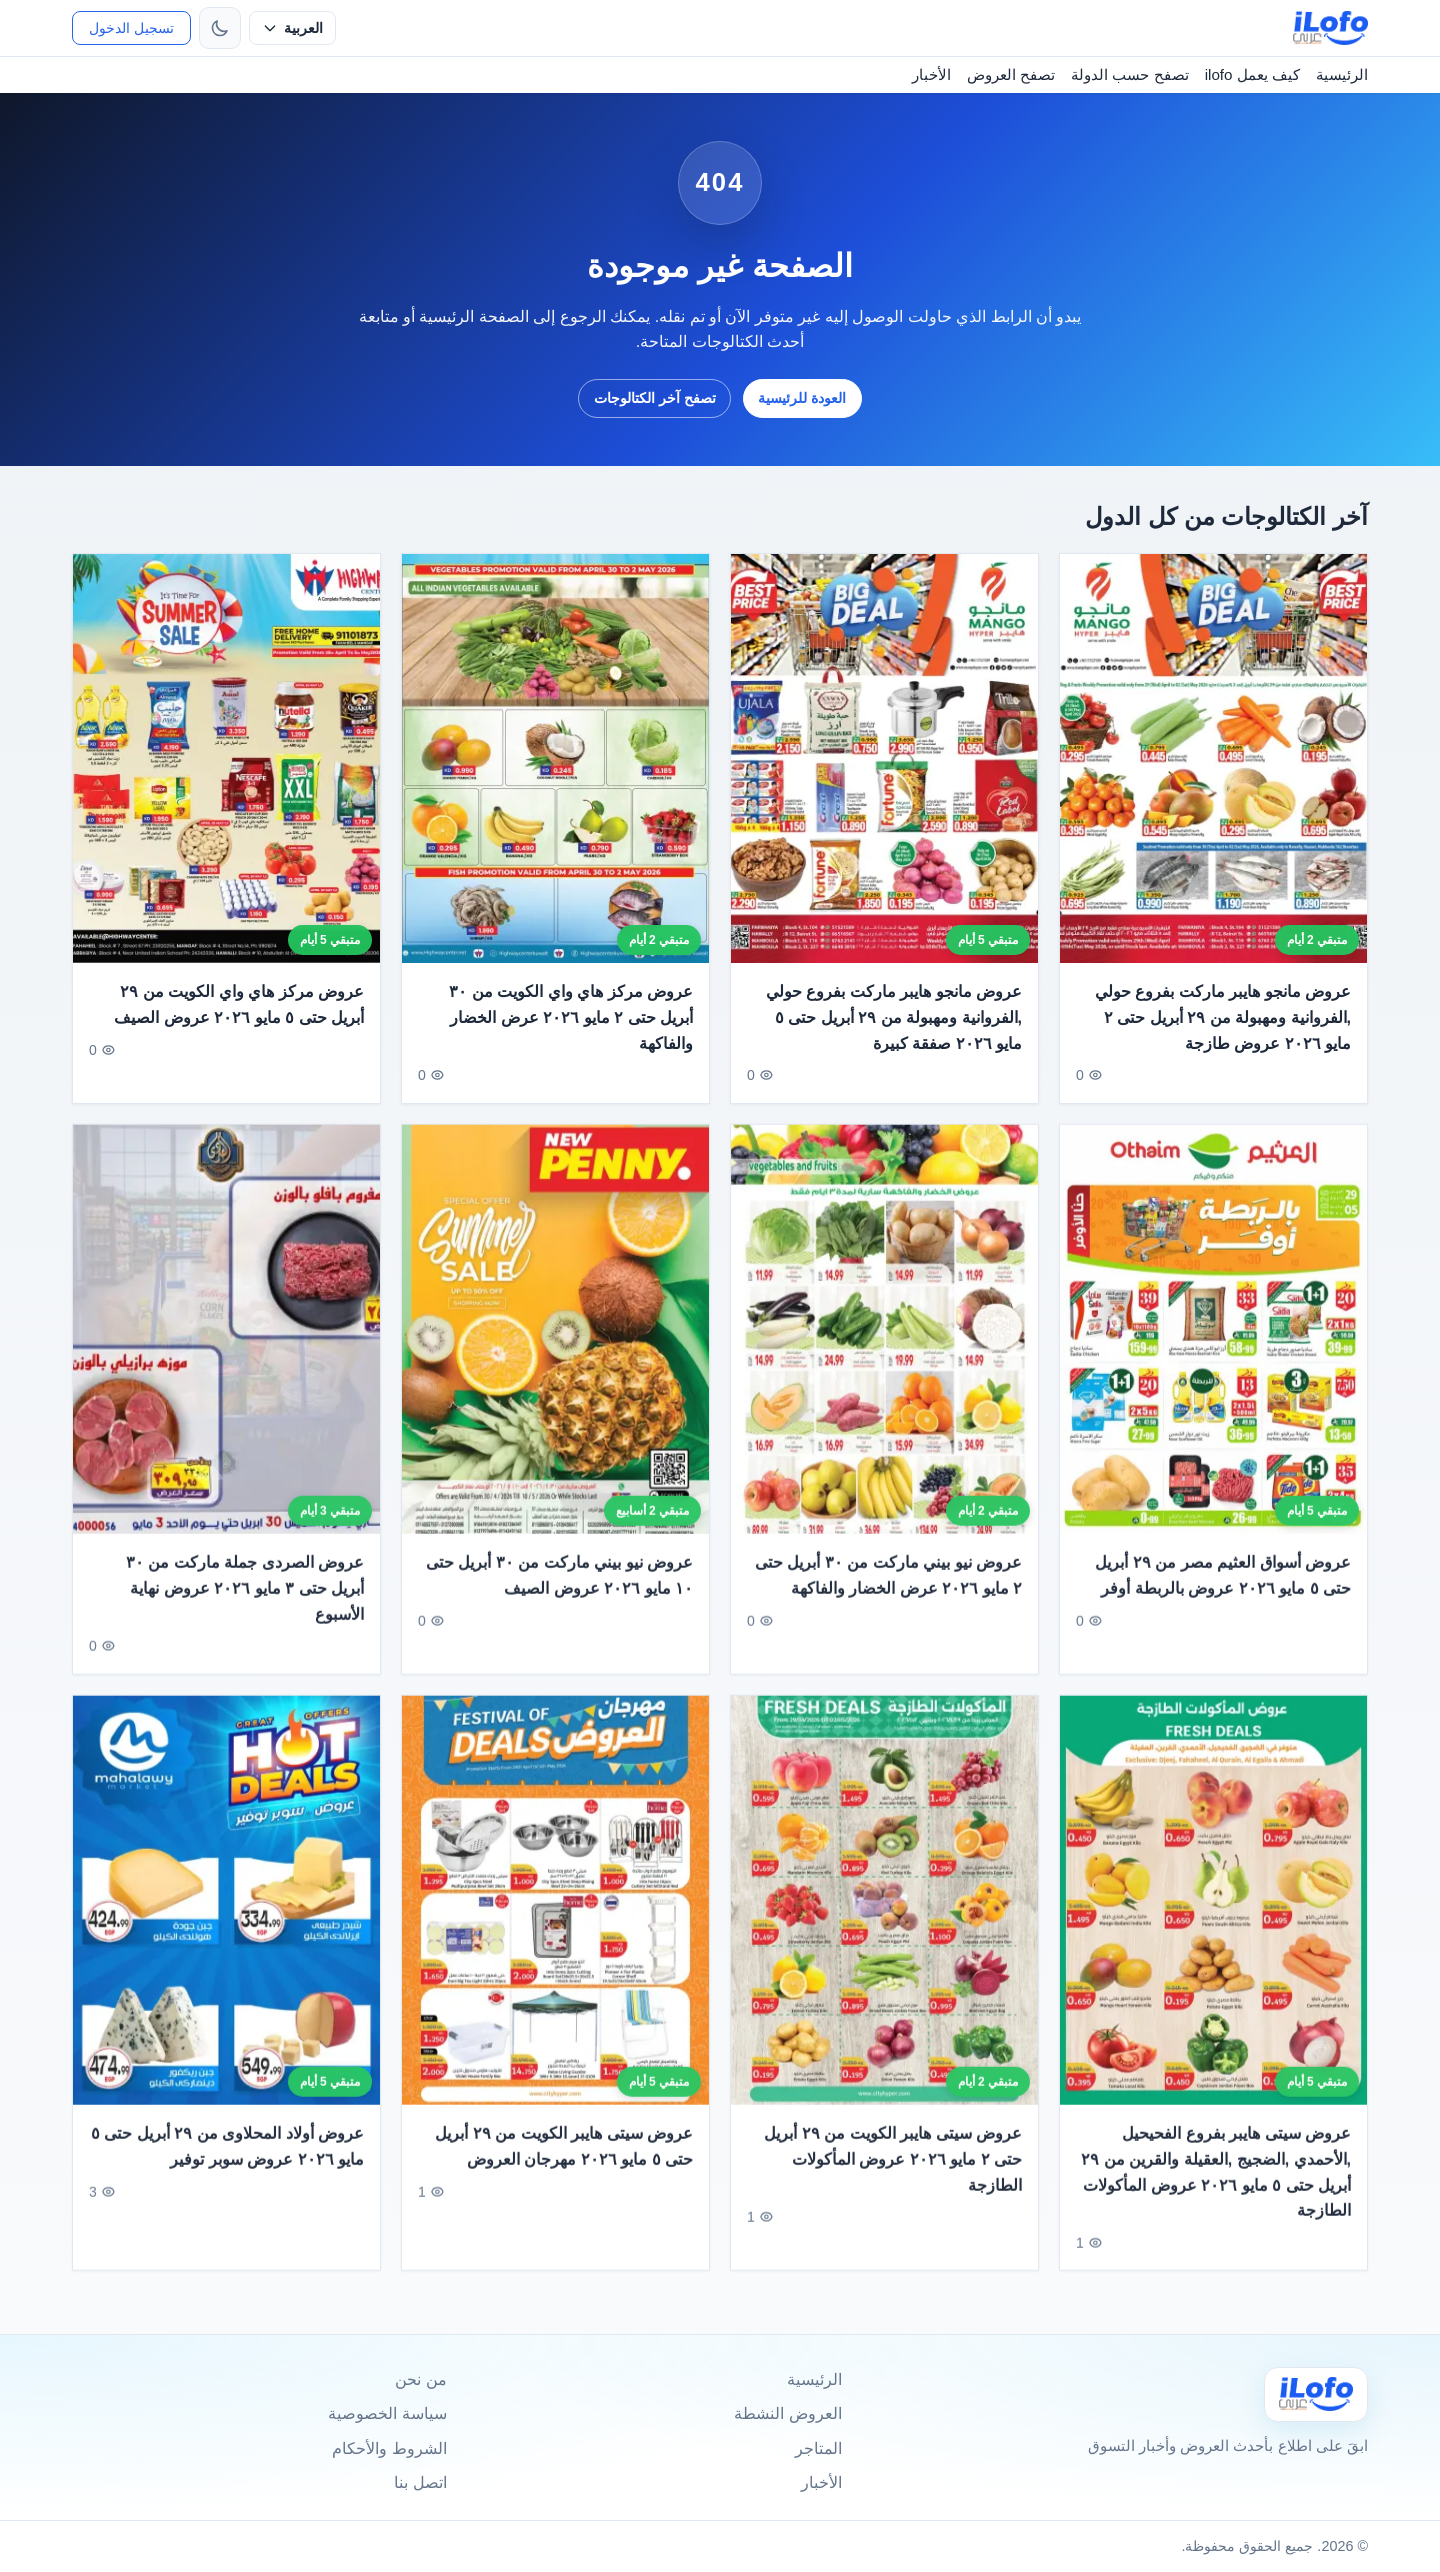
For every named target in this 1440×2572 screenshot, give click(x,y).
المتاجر (818, 2448)
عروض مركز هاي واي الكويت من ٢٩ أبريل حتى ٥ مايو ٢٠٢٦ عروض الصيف (239, 1004)
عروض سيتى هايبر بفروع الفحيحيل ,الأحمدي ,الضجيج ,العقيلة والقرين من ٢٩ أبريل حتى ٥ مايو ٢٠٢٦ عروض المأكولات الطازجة (1216, 2195)
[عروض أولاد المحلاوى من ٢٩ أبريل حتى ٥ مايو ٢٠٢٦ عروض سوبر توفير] (226, 1922)
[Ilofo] (1316, 2394)
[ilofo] (1330, 28)
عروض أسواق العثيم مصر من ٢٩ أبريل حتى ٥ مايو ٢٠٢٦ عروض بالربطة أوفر (1223, 1598)
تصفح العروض (1011, 74)
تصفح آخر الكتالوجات (655, 398)
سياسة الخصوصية (387, 2413)
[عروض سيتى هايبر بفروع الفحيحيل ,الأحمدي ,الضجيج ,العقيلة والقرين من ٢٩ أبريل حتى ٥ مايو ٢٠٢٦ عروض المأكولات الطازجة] (1213, 1922)
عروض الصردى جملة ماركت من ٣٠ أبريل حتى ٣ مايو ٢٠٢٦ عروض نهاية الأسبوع (245, 1611)
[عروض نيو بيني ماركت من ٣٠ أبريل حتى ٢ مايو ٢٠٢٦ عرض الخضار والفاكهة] (884, 1352)
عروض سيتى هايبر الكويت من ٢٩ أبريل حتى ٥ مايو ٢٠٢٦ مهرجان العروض (564, 2169)
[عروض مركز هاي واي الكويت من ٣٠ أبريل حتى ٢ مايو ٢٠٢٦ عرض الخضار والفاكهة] (555, 758)
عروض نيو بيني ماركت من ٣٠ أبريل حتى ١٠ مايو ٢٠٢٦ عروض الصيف (559, 1598)
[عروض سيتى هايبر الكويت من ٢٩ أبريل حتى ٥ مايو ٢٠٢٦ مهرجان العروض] (555, 1922)
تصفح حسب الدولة (1129, 74)
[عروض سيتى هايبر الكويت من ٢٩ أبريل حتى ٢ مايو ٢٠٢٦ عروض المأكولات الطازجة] (884, 1922)
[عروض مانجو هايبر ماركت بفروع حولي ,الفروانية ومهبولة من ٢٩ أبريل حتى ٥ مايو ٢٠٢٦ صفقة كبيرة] (884, 758)
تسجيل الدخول (131, 28)
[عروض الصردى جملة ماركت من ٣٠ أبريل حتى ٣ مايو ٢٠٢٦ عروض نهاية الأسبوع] (226, 1352)
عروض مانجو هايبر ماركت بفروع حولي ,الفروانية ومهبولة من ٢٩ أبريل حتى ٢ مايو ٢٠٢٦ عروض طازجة (1223, 1017)
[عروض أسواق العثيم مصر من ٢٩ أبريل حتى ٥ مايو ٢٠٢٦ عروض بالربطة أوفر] (1213, 1352)
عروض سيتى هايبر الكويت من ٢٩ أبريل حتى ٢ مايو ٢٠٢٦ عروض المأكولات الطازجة (893, 2182)
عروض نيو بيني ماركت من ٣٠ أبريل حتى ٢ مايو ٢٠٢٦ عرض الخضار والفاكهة (888, 1598)
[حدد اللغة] (292, 28)
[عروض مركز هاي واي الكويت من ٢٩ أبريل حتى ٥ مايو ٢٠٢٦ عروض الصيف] (226, 758)
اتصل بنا (420, 2482)
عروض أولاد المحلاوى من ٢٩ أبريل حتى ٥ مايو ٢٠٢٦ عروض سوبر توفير (227, 2169)
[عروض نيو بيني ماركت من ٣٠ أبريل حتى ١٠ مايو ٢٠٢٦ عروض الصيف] (555, 1352)
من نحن (420, 2379)
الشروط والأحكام (389, 2448)
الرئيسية (1342, 74)
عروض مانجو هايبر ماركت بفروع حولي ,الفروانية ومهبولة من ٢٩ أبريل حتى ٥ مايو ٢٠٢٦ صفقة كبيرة (894, 1017)
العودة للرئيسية (802, 398)
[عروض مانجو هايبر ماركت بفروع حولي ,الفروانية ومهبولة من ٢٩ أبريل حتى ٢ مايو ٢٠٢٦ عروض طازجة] (1213, 758)
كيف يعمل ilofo (1252, 74)
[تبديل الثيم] (220, 28)
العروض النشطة (787, 2413)
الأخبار (931, 74)
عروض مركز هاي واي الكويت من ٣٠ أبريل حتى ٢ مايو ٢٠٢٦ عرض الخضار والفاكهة (571, 1017)
